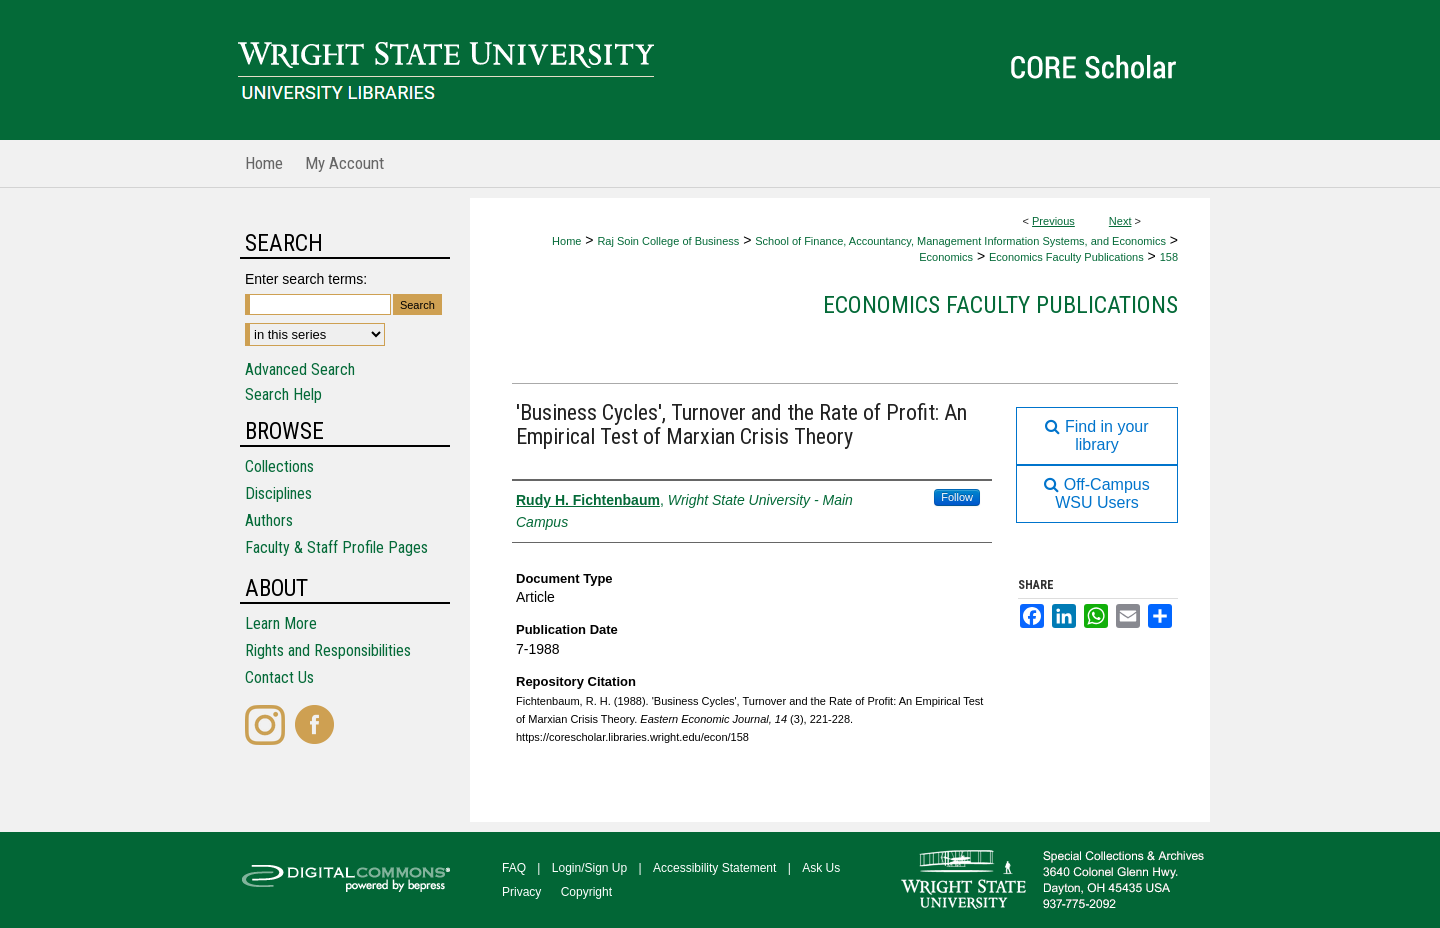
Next (1120, 221)
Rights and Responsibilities (328, 650)
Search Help (283, 394)
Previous (1053, 221)
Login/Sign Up (589, 868)
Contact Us (279, 677)
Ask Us (821, 868)
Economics (946, 257)
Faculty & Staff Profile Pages (336, 547)
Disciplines (278, 493)
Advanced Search (300, 369)
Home (566, 241)
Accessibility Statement (714, 868)
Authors (269, 520)
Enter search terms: (306, 279)
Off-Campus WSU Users (1096, 493)
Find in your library (1096, 435)
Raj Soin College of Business (668, 241)
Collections (279, 466)
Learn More (281, 623)
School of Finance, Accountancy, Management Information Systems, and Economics (960, 241)
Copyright (586, 892)
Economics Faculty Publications (1066, 257)
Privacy (521, 892)
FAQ (514, 868)
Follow (957, 497)
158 (1169, 257)
